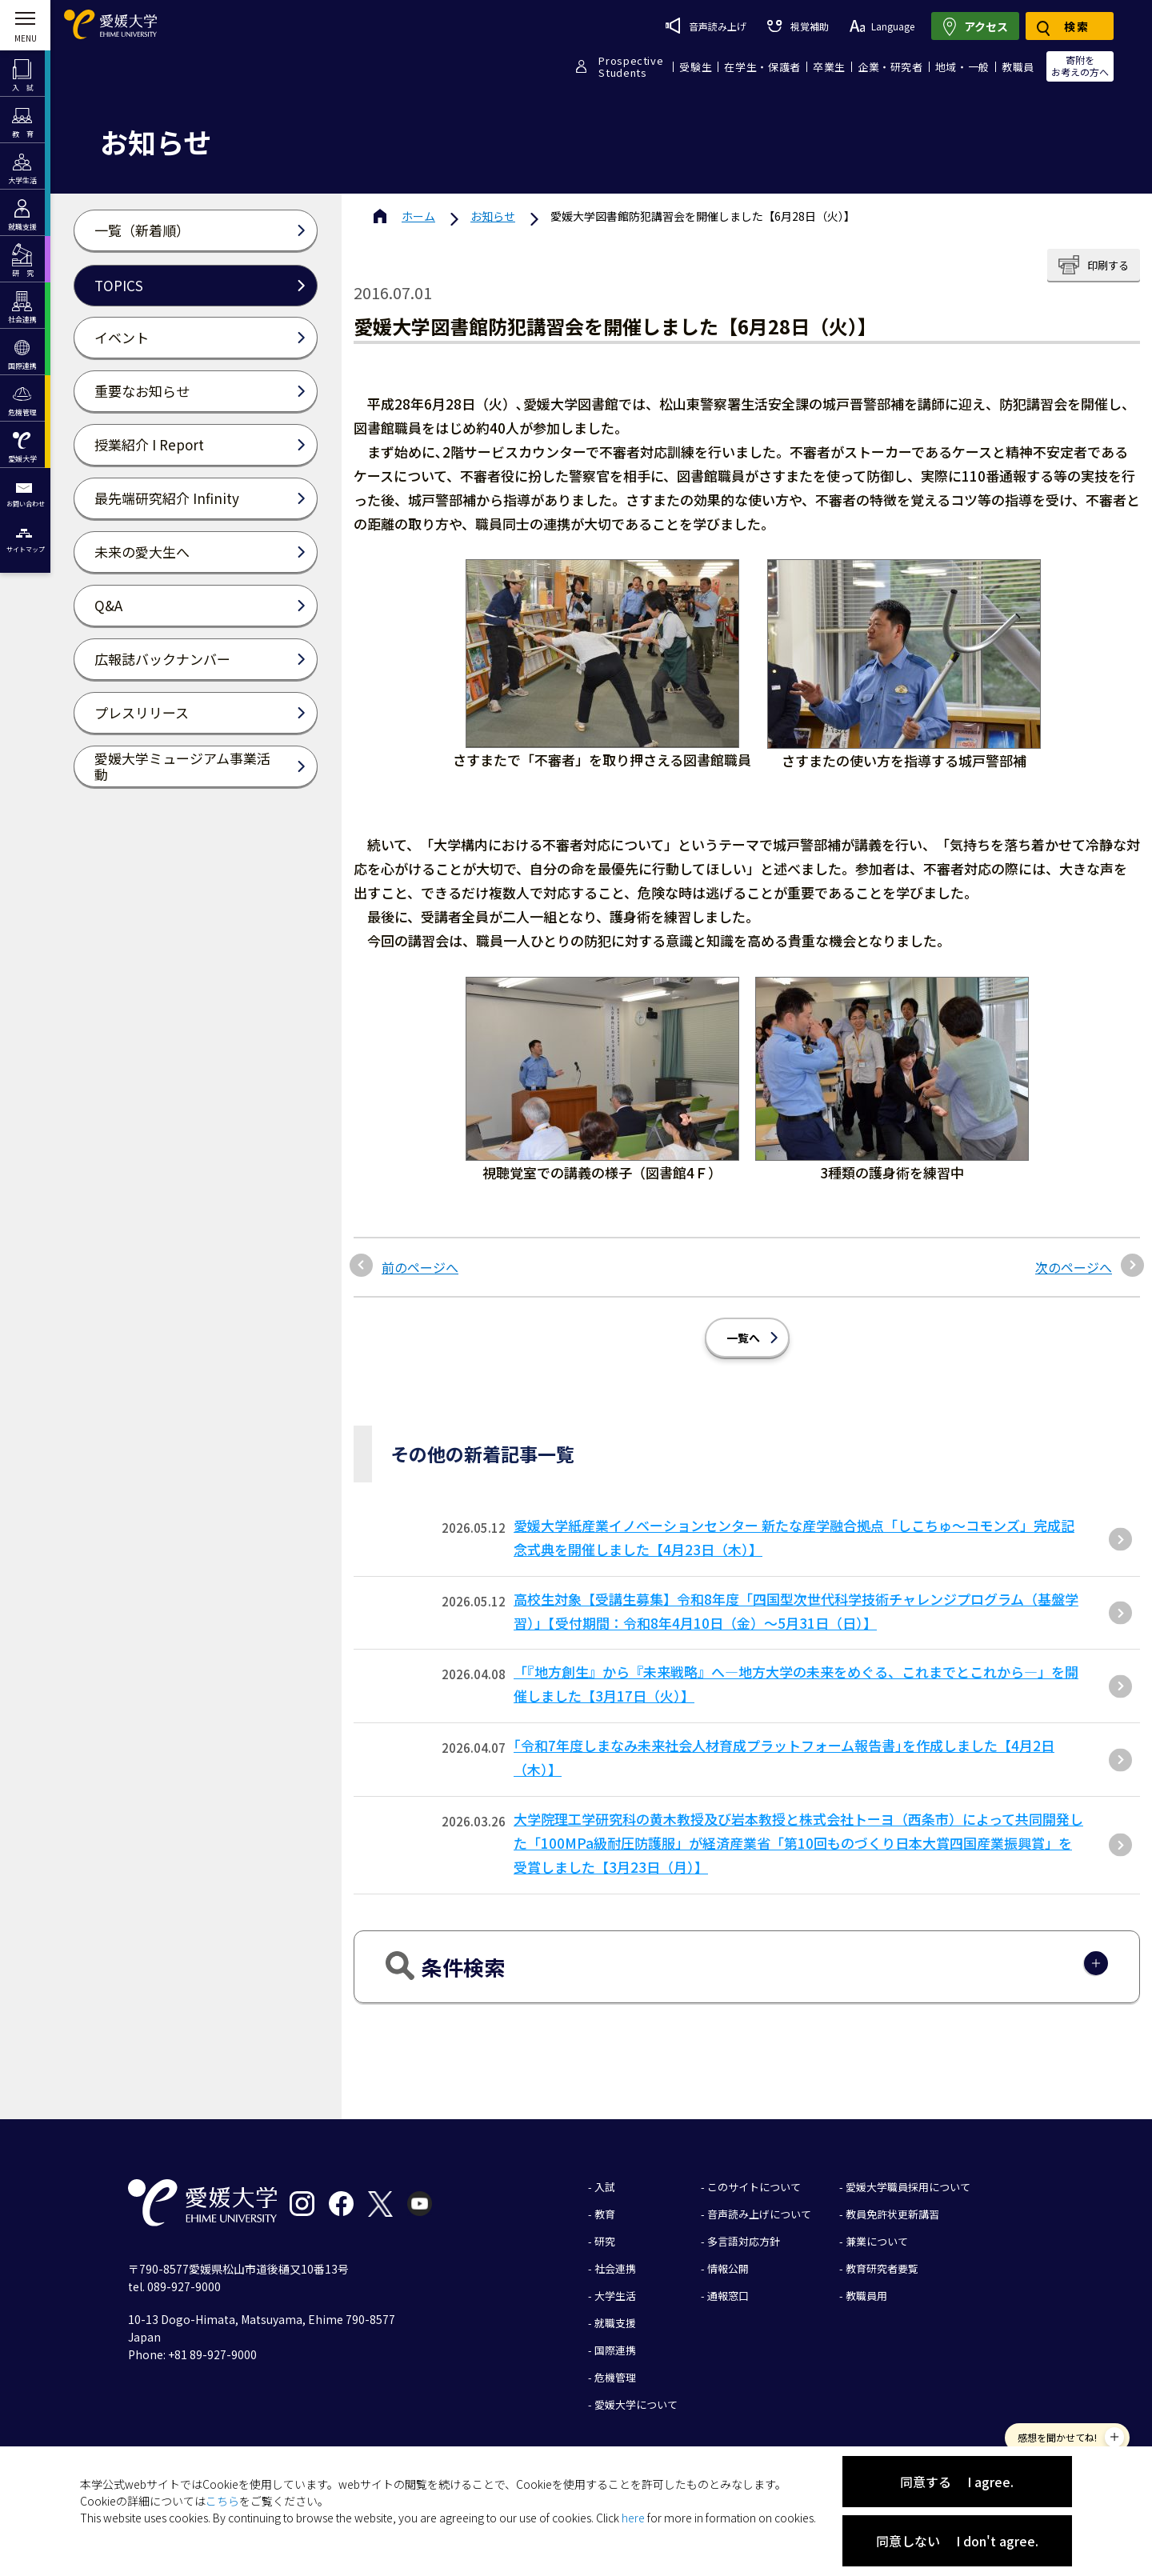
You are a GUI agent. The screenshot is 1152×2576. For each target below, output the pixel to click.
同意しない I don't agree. (957, 2540)
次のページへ (1073, 1267)
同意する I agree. (957, 2481)
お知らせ (492, 216)
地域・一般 (962, 67)
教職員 (1018, 67)
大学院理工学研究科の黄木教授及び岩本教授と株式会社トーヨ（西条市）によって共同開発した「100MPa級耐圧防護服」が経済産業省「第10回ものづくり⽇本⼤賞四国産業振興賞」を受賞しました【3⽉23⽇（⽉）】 (798, 1843)
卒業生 (829, 67)
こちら (222, 2501)
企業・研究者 (890, 67)
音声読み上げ (706, 26)
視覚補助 (797, 26)
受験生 (695, 67)
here (633, 2518)
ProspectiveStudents (630, 66)
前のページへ (420, 1267)
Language (882, 26)
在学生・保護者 (762, 67)
